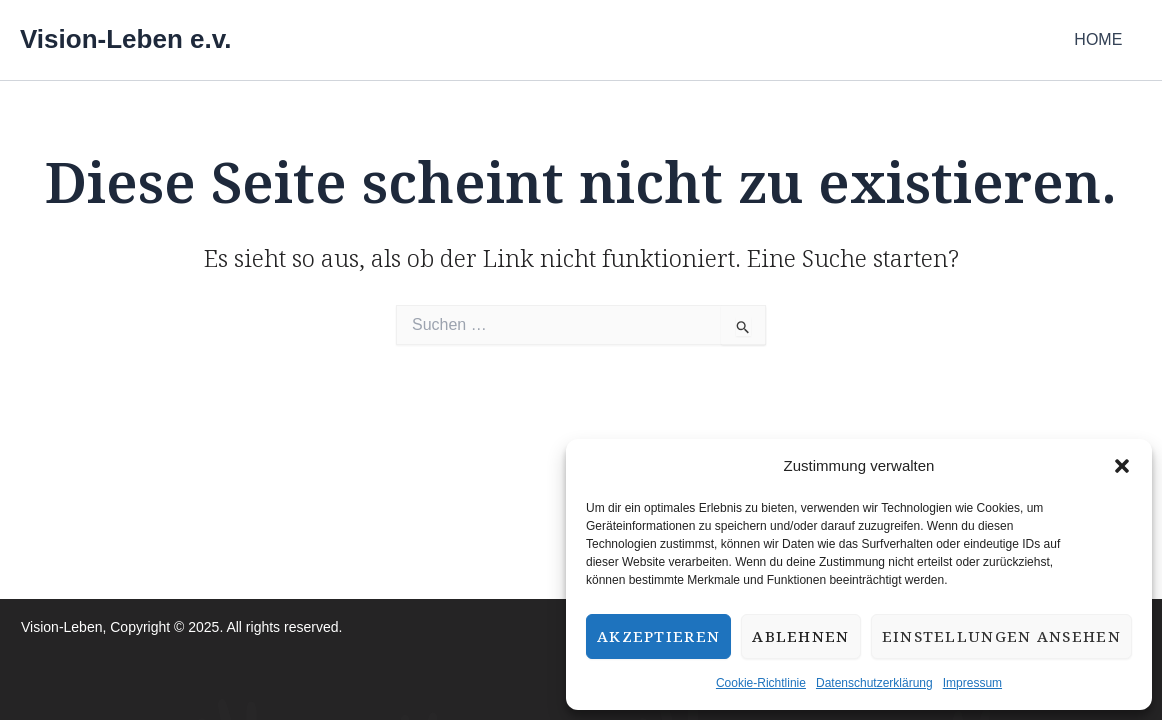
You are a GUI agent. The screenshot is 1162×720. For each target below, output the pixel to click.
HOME (1102, 39)
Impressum (972, 683)
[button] (1122, 466)
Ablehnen (800, 636)
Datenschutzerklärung (874, 683)
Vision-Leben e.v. (125, 39)
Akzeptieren (658, 636)
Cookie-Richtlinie (761, 683)
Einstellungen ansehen (1001, 636)
